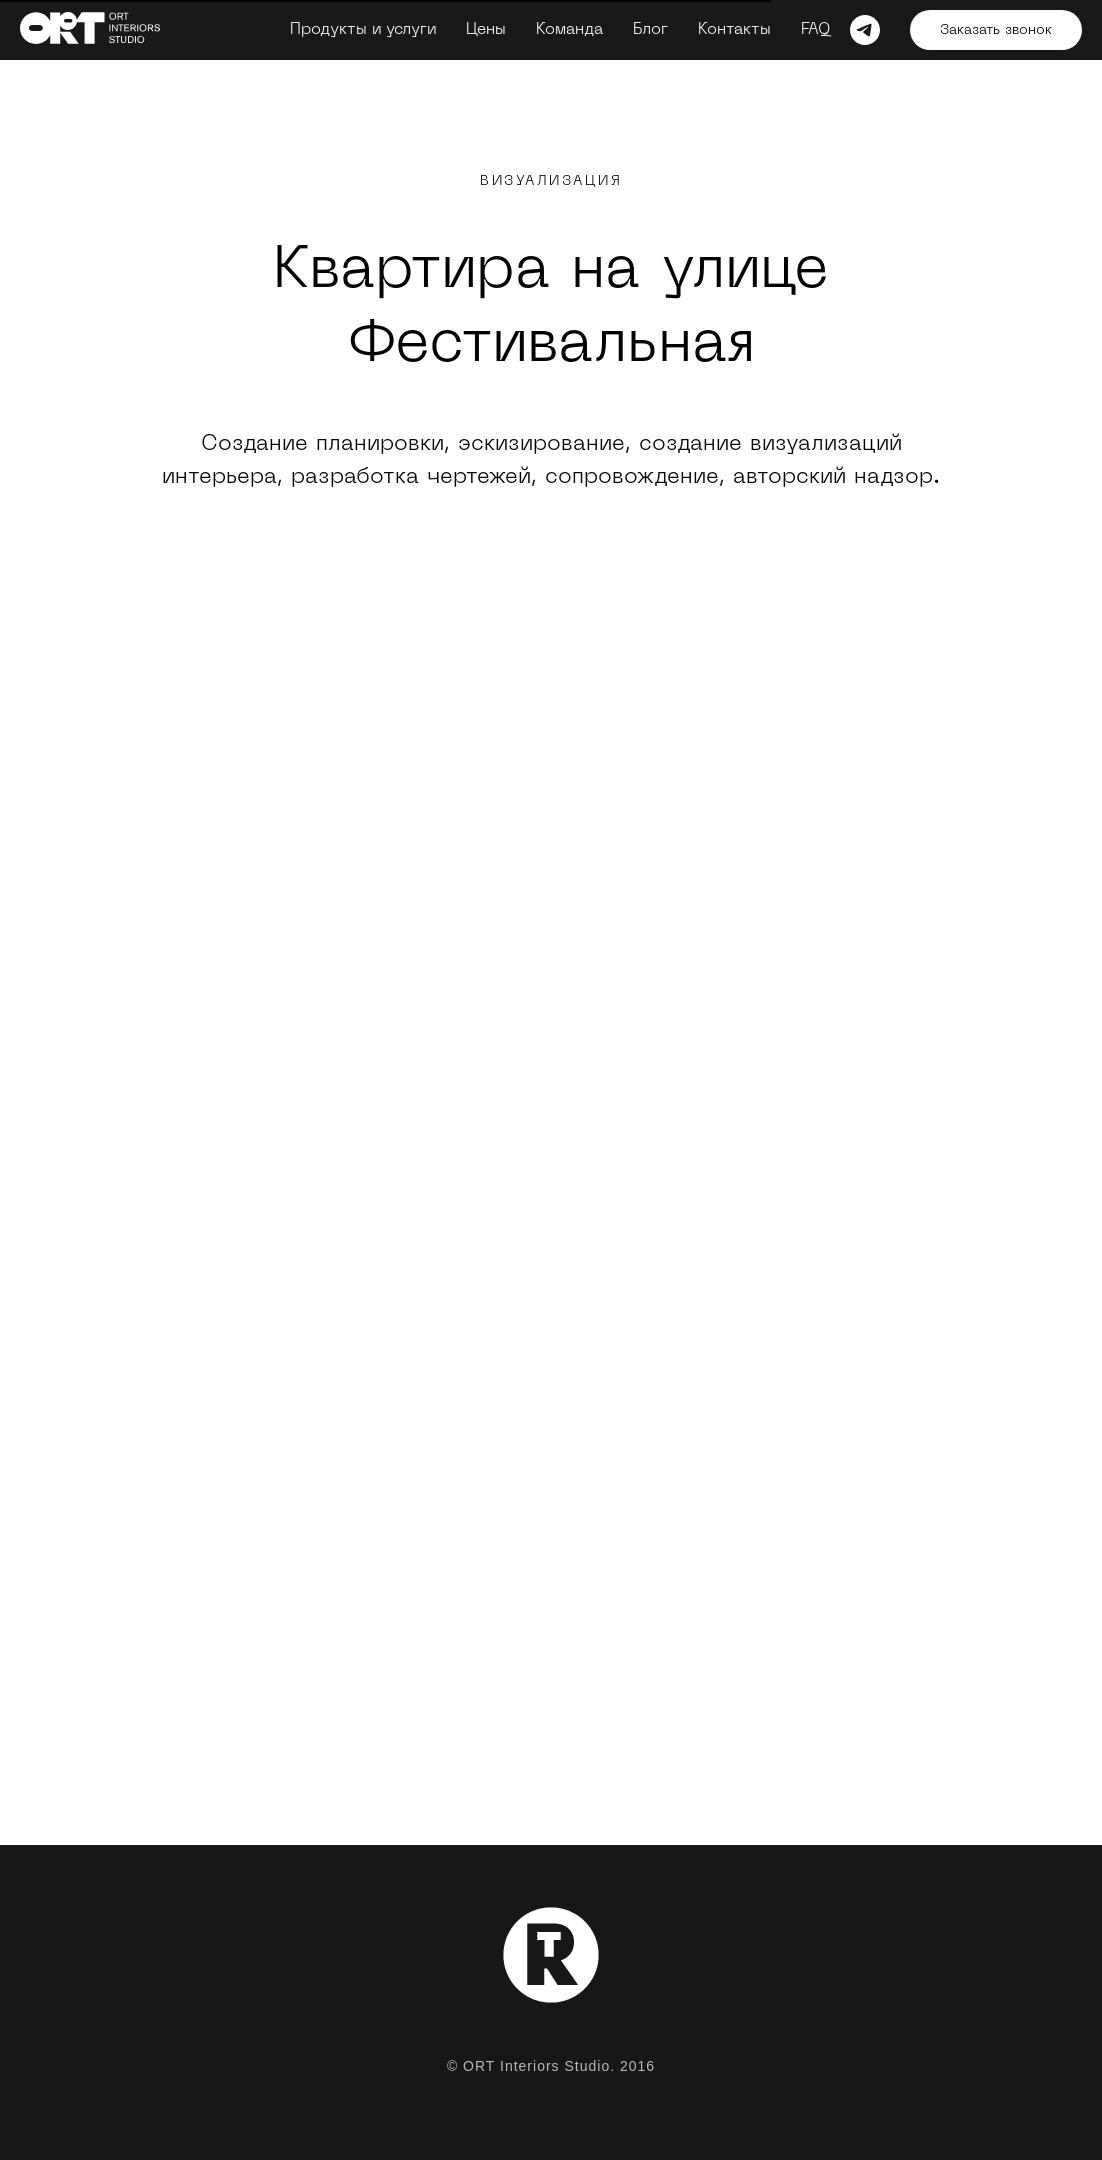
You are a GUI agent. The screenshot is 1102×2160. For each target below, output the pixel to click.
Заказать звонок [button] (996, 30)
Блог (650, 30)
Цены (486, 30)
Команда (569, 30)
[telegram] (865, 30)
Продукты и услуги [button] (363, 30)
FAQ (815, 30)
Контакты (734, 30)
